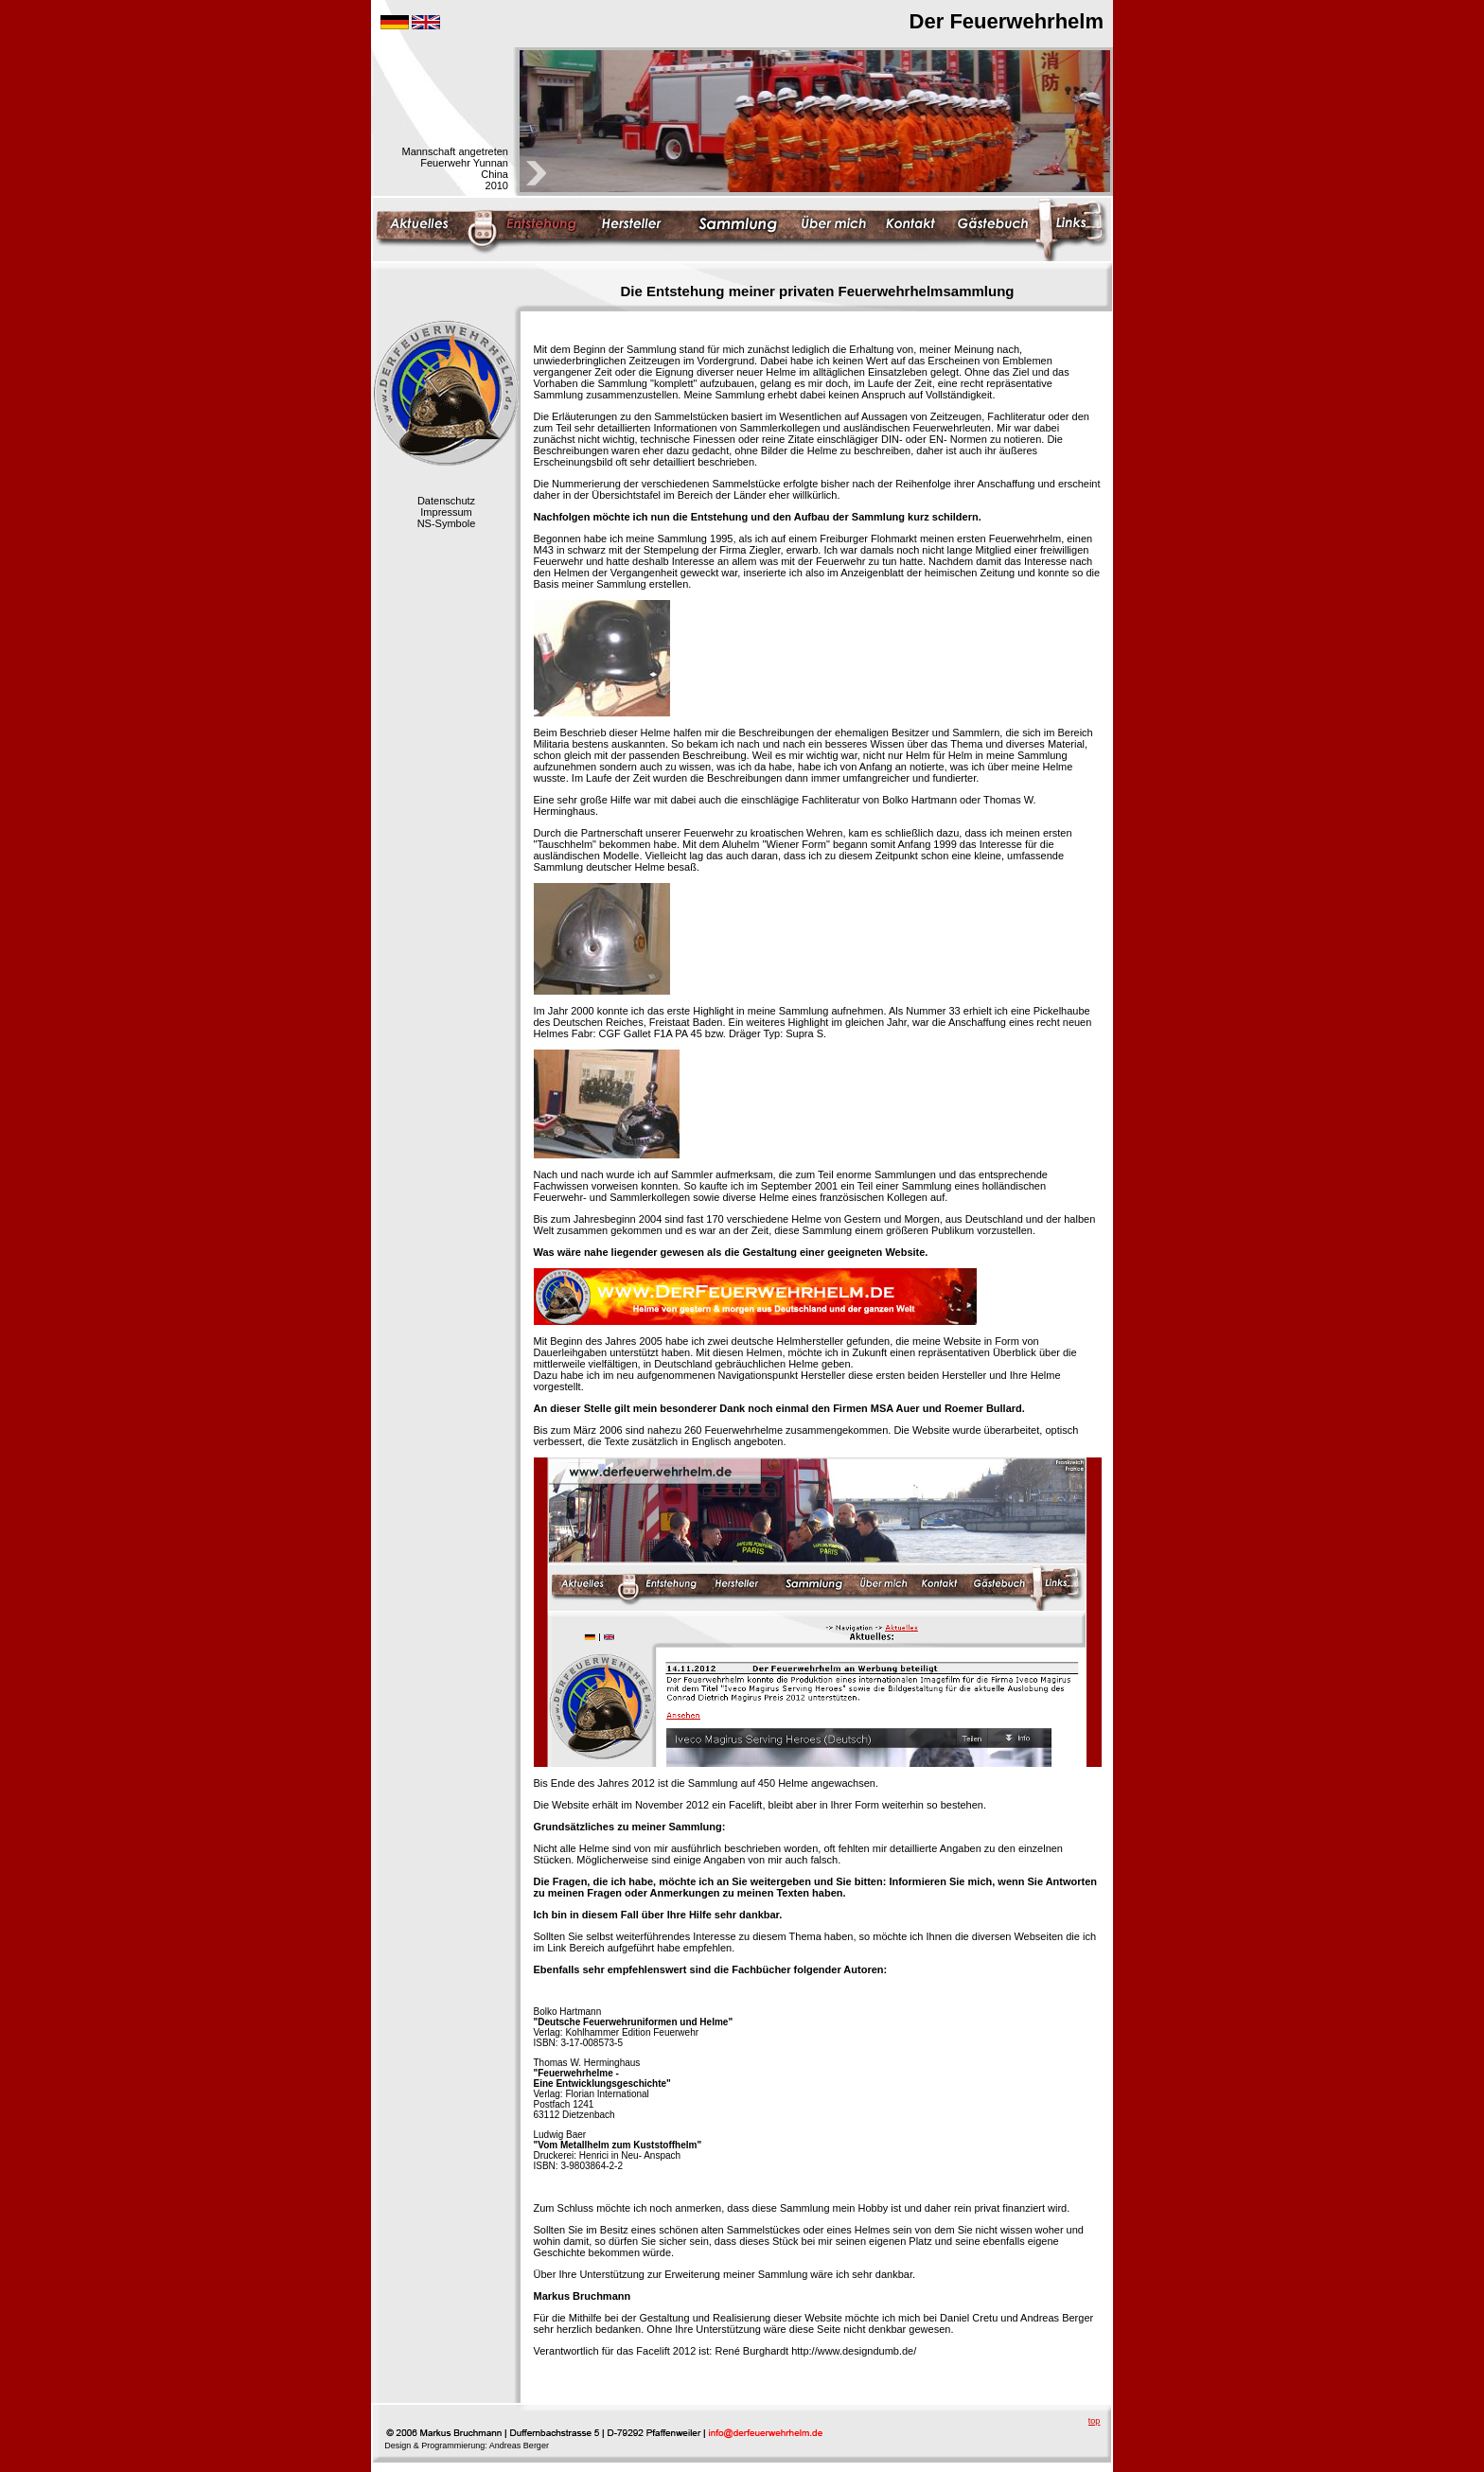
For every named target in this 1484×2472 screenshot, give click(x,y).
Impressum (445, 512)
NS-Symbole (446, 523)
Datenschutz (446, 500)
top (1094, 2421)
